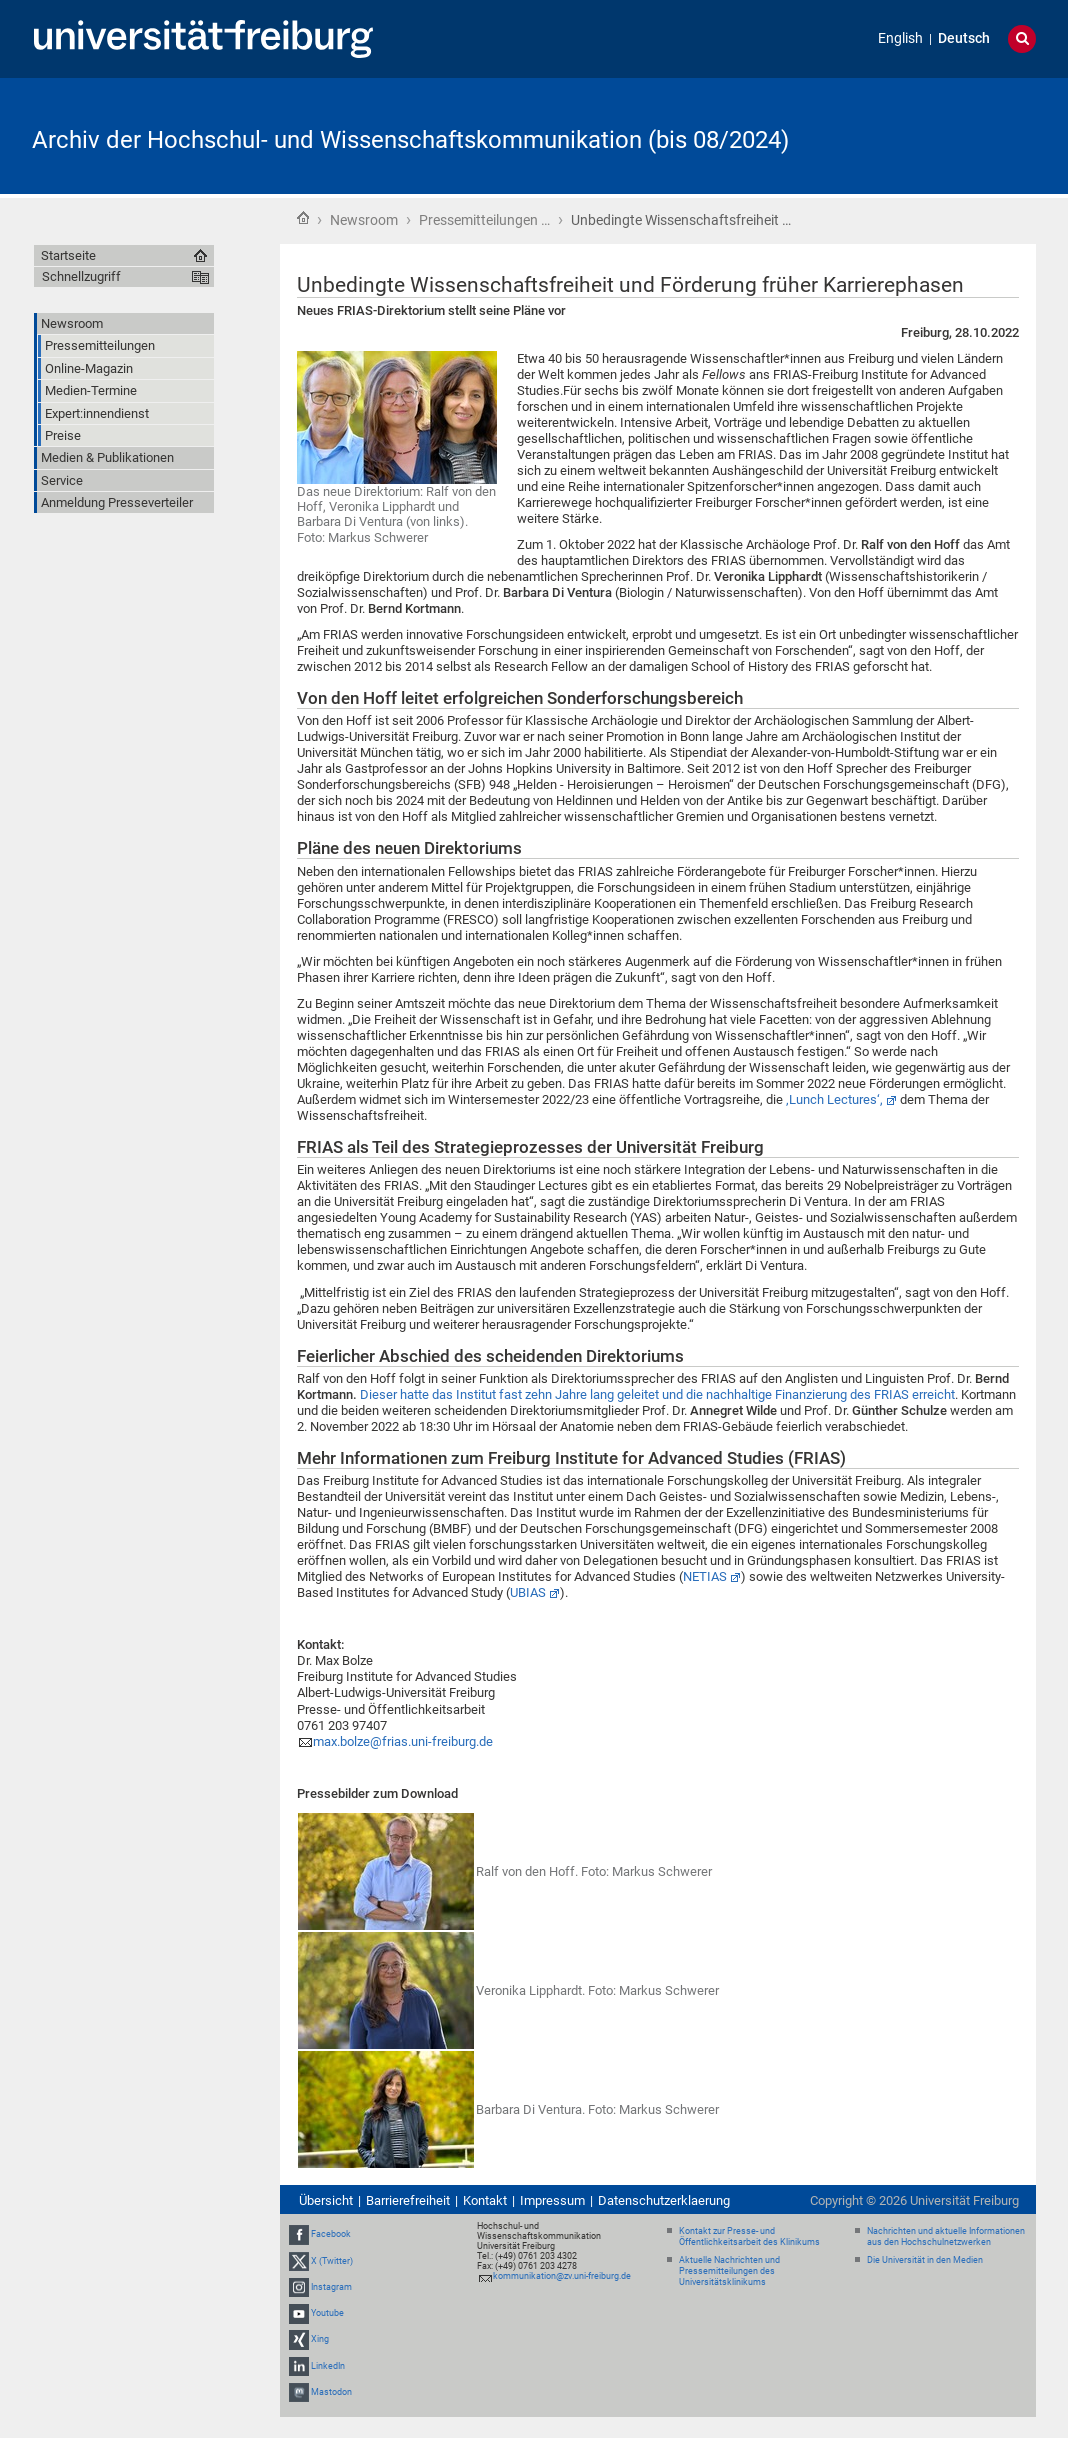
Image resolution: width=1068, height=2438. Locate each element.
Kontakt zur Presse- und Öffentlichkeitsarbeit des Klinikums (749, 2236)
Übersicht (326, 2200)
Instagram (331, 2287)
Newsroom (364, 220)
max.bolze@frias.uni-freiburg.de (403, 1741)
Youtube (327, 2313)
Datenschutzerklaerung (664, 2200)
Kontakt (485, 2200)
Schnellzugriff (81, 276)
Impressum (552, 2200)
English (900, 38)
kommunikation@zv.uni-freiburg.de (562, 2276)
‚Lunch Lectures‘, (834, 1099)
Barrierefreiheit (408, 2200)
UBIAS (528, 1592)
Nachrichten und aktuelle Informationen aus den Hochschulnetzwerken (946, 2236)
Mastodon (331, 2392)
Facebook (331, 2235)
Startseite (303, 218)
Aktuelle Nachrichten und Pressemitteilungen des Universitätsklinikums (729, 2271)
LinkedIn (328, 2366)
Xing (320, 2339)
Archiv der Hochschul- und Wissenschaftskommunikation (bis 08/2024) (410, 140)
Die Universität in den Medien (925, 2260)
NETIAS (705, 1576)
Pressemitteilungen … (484, 220)
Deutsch (964, 38)
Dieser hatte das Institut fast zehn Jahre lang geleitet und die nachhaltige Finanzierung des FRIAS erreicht (657, 1394)
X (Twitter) (332, 2261)
